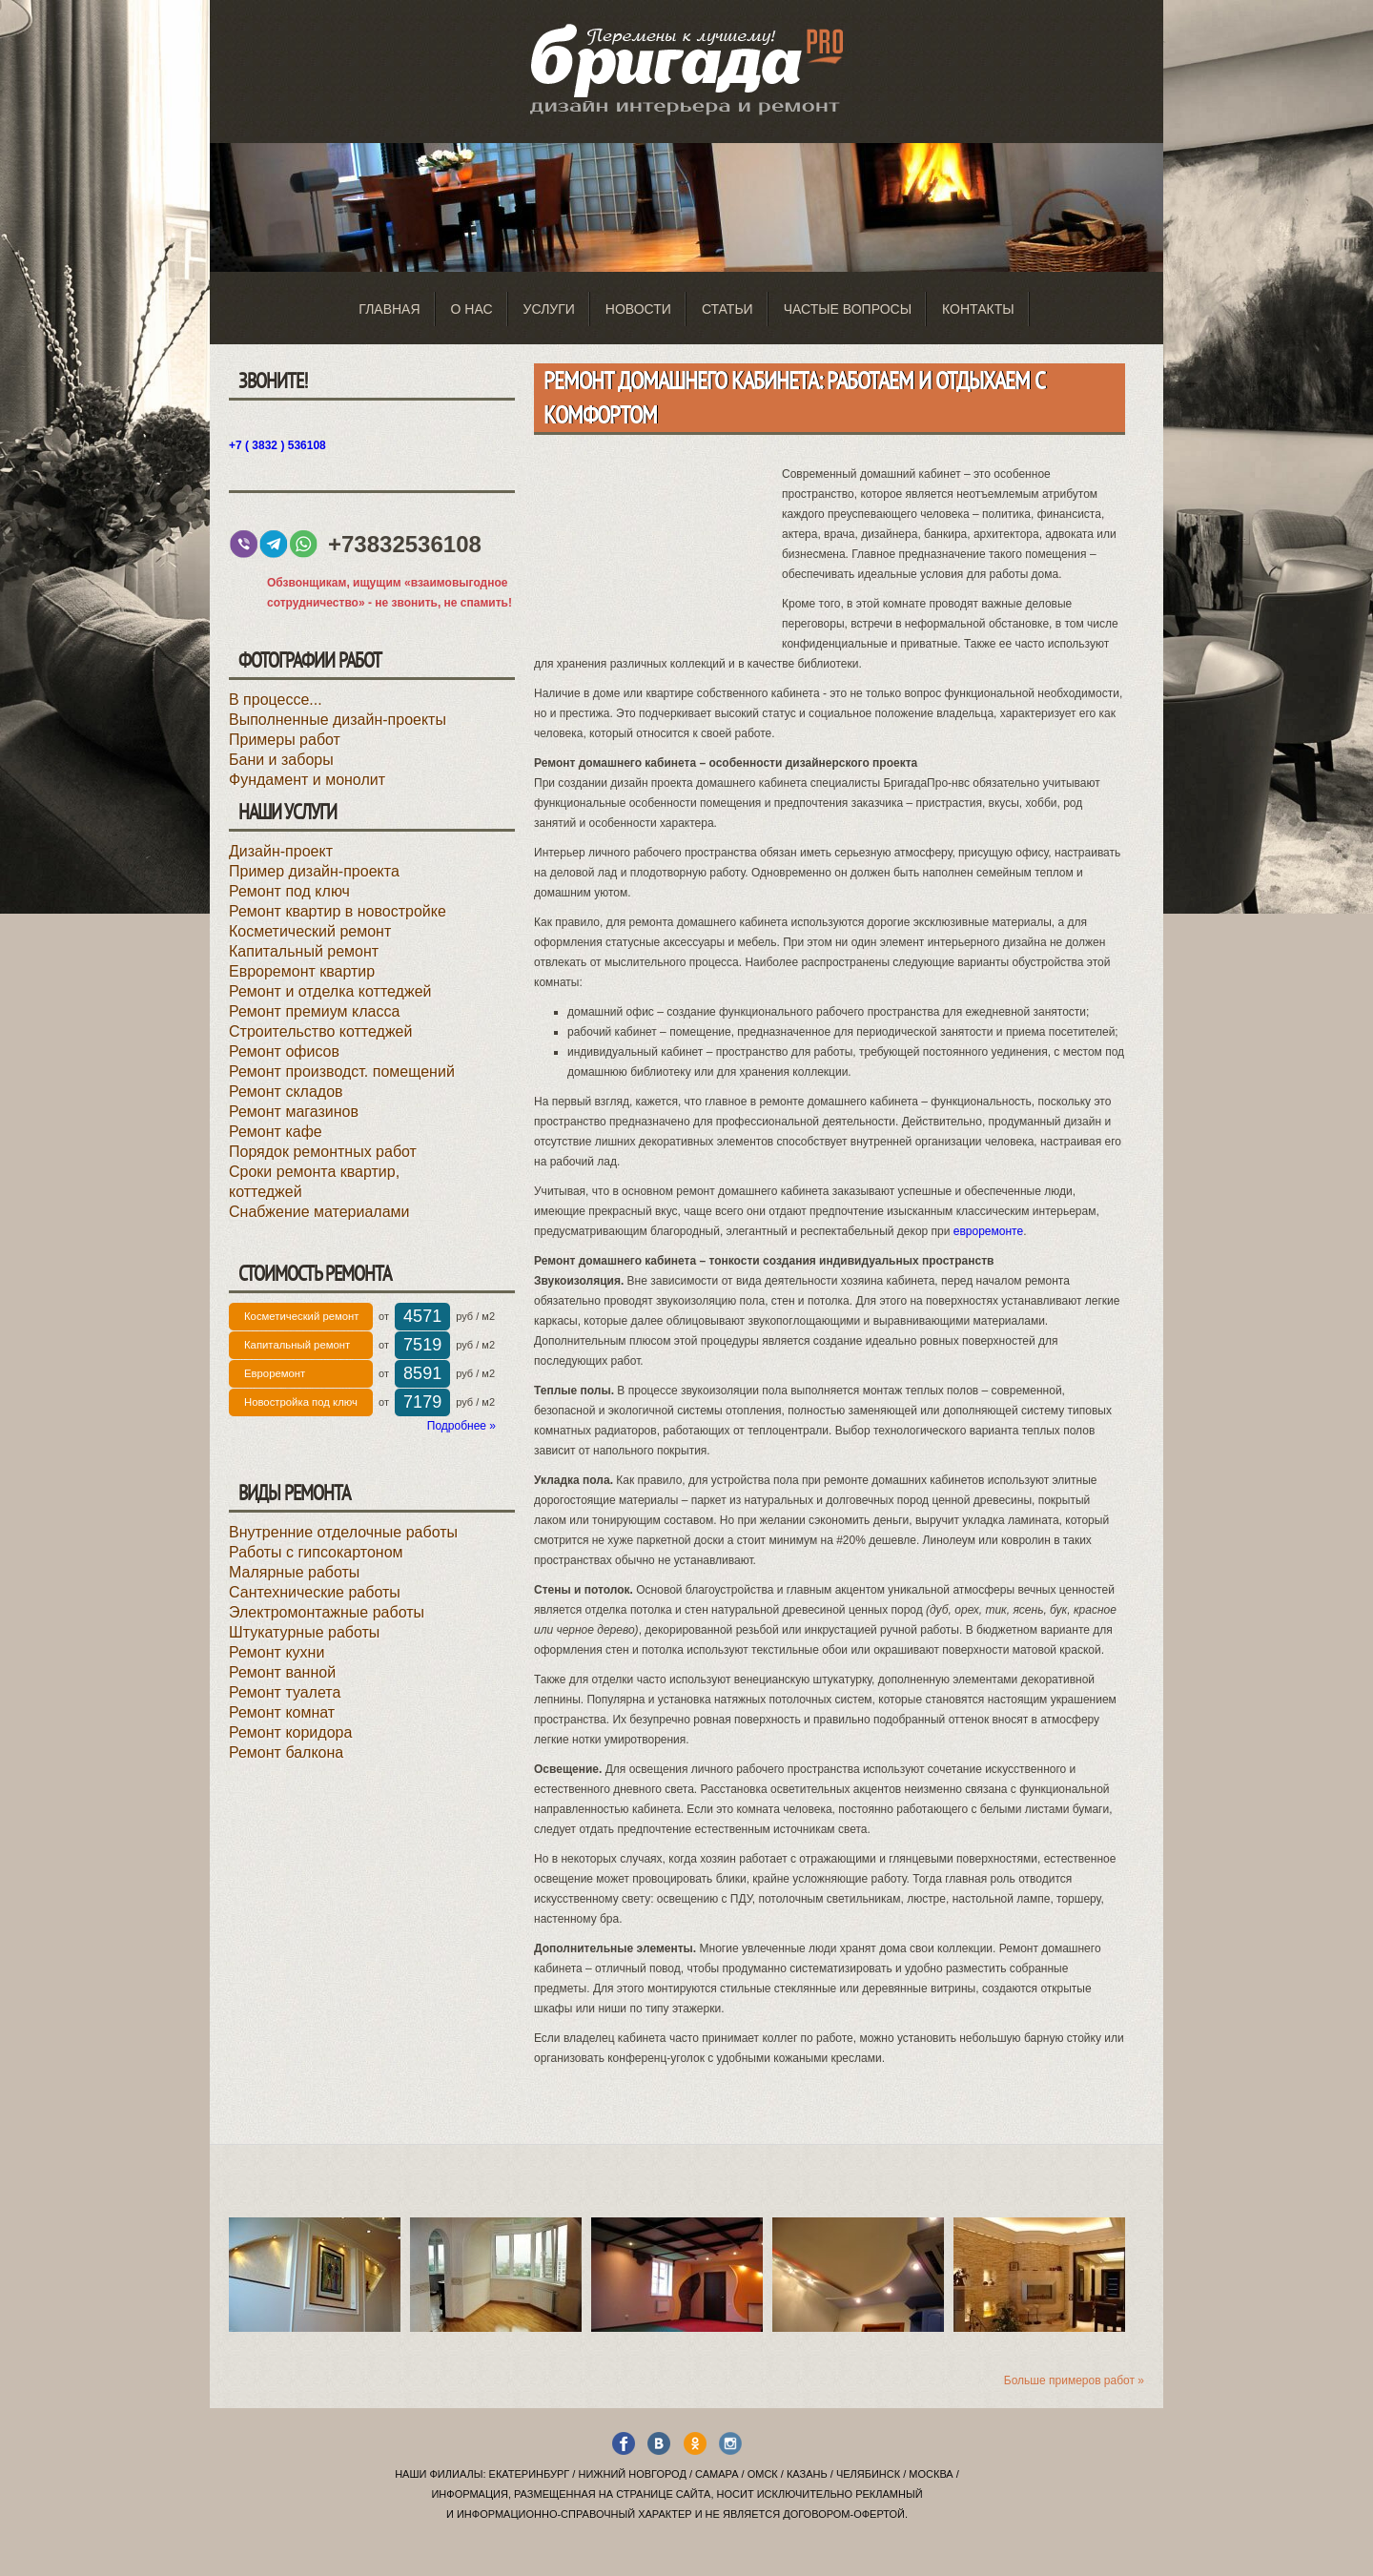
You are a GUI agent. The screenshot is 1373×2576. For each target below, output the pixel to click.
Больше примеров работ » (1074, 2380)
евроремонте (988, 1231)
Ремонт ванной (282, 1672)
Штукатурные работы (304, 1632)
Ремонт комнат (282, 1712)
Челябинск (868, 2474)
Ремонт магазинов (294, 1111)
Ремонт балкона (286, 1752)
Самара (716, 2474)
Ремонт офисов (284, 1051)
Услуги (549, 309)
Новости (638, 309)
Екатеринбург (529, 2474)
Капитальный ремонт (304, 951)
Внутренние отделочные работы (343, 1532)
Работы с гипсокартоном (316, 1552)
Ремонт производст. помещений (342, 1071)
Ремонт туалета (284, 1692)
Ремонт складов (286, 1091)
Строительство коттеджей (320, 1031)
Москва (931, 2474)
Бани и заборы (281, 760)
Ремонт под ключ (289, 891)
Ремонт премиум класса (314, 1011)
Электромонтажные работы (326, 1612)
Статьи (727, 309)
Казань (807, 2474)
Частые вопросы (848, 309)
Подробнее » (461, 1425)
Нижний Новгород (632, 2474)
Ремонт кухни (276, 1652)
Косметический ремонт (310, 931)
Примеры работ (284, 740)
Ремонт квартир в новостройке (337, 911)
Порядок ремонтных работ (323, 1152)
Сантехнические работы (314, 1592)
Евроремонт (274, 1373)
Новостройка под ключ (301, 1402)
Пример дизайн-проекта (314, 871)
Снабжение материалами (319, 1212)
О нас (472, 309)
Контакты (978, 309)
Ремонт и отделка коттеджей (330, 991)
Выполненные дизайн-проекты (337, 719)
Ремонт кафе (275, 1131)
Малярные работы (294, 1572)
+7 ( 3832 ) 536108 (277, 445)
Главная (389, 309)
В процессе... (275, 699)
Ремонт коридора (290, 1732)
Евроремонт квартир (302, 971)
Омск (763, 2474)
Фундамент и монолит (307, 780)
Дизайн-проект (281, 851)
